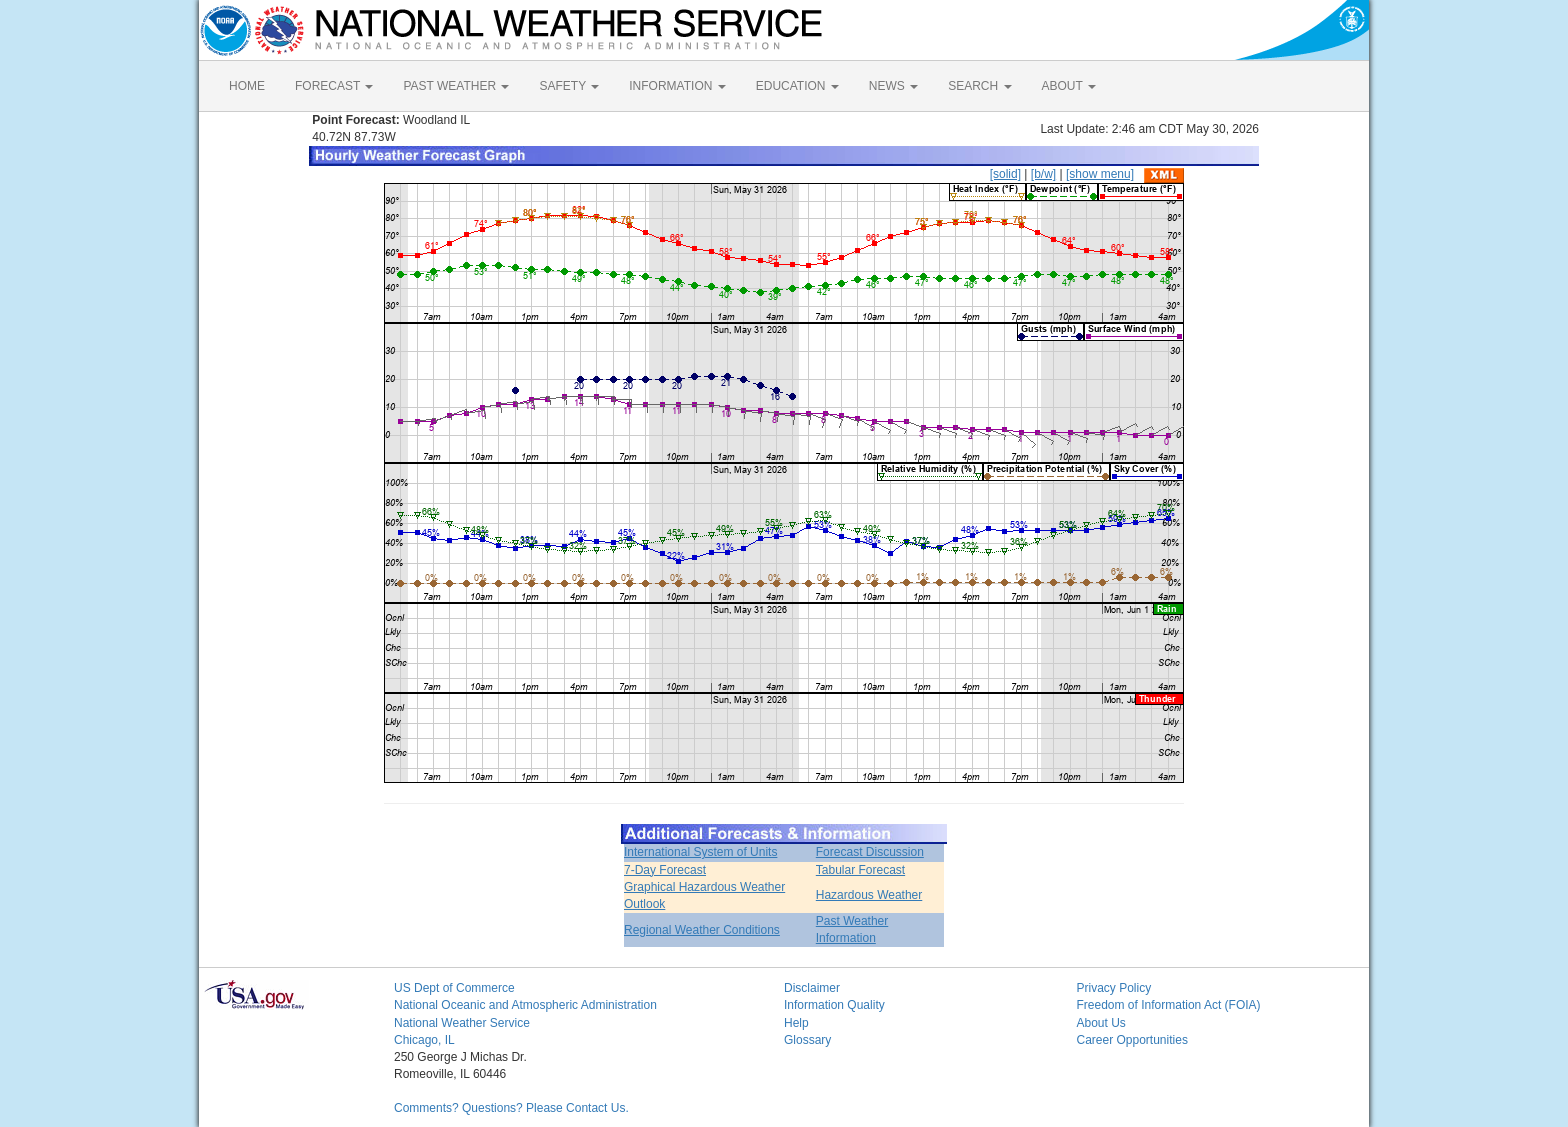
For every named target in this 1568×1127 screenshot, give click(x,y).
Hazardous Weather (869, 895)
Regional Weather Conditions (702, 930)
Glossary (807, 1040)
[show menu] (1100, 174)
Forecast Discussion (870, 852)
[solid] (1005, 174)
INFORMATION (677, 86)
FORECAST (334, 86)
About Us (1101, 1023)
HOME (247, 86)
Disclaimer (812, 988)
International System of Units (700, 852)
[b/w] (1043, 174)
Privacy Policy (1114, 988)
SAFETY (569, 86)
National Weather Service (462, 1023)
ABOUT (1069, 86)
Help (796, 1023)
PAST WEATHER (456, 86)
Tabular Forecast (860, 870)
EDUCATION (797, 86)
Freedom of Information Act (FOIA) (1169, 1005)
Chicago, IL (424, 1040)
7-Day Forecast (665, 870)
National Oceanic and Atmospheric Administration (525, 1005)
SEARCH (979, 86)
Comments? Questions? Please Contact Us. (511, 1108)
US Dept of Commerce (454, 988)
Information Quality (834, 1005)
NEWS (893, 86)
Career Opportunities (1132, 1040)
